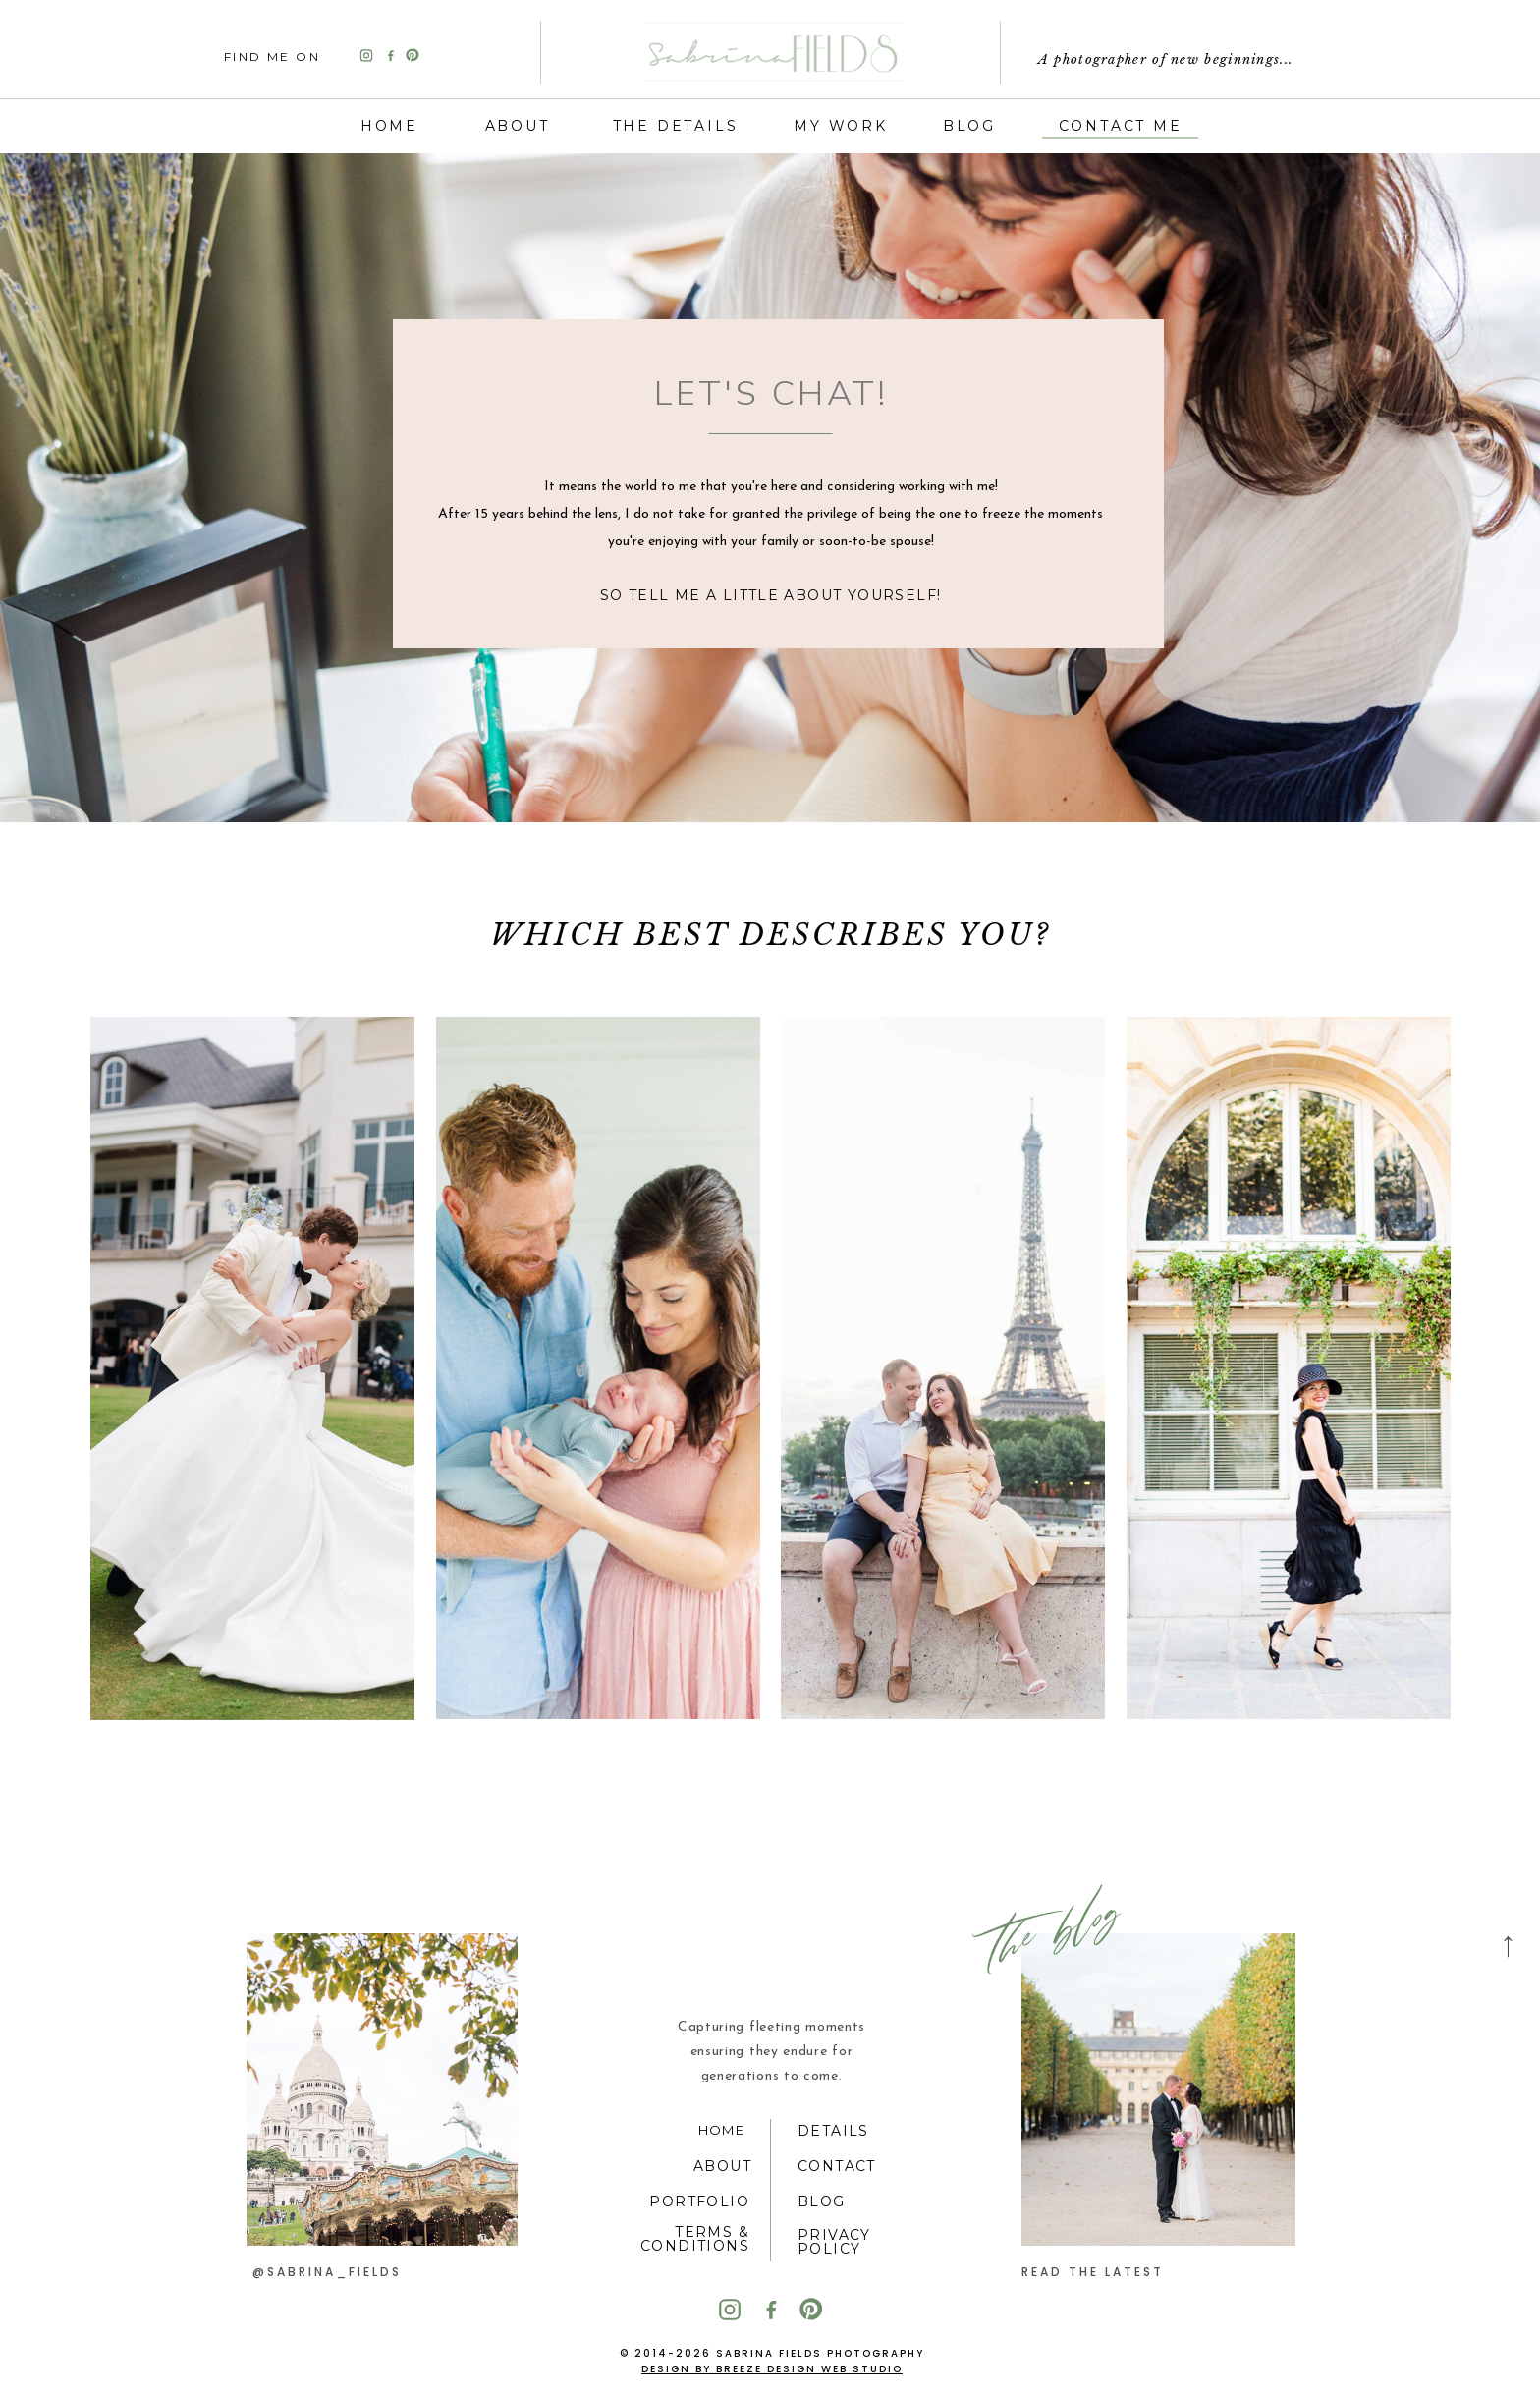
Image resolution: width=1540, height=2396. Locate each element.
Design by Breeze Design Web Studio (772, 2369)
